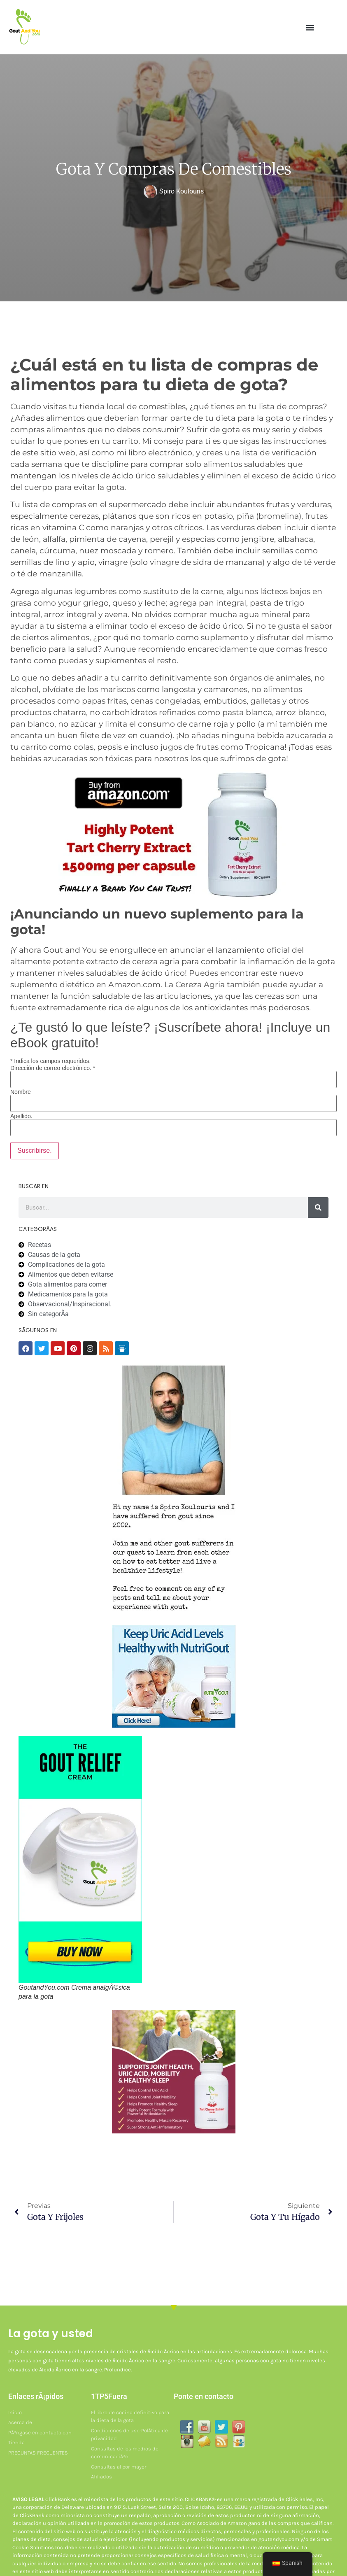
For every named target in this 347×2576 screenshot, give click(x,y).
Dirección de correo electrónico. (52, 1068)
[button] (310, 27)
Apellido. (21, 1116)
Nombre (20, 1092)
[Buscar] (318, 1207)
